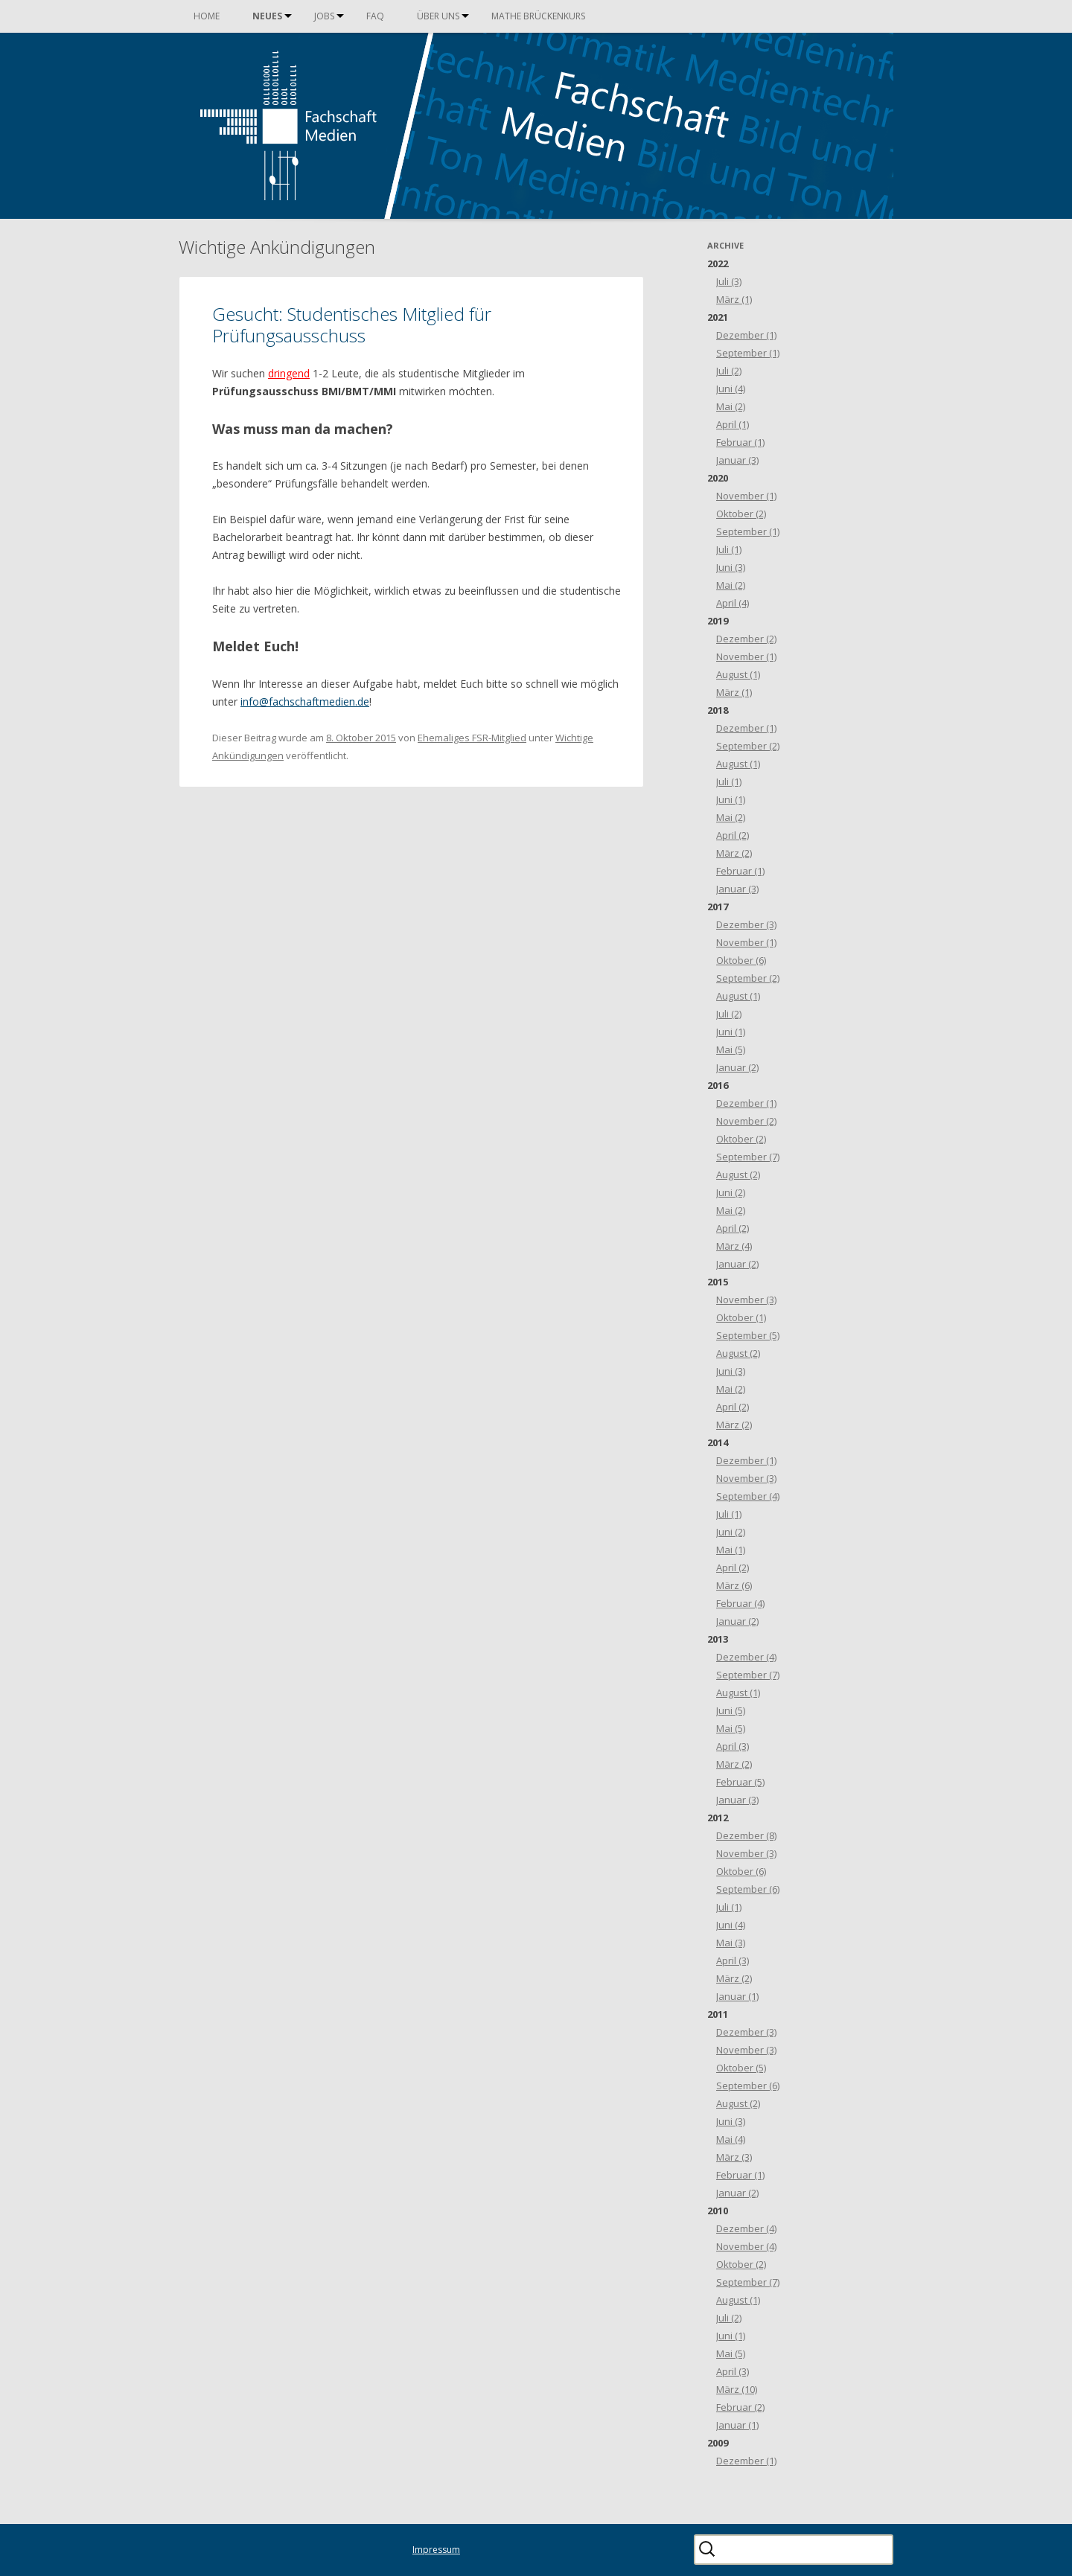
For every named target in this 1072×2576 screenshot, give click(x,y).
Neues (267, 16)
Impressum (436, 2549)
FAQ (375, 16)
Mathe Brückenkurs (538, 16)
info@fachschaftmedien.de (304, 701)
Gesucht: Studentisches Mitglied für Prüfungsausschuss (351, 324)
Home (207, 16)
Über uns (438, 16)
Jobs (324, 16)
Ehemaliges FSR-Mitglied (472, 737)
